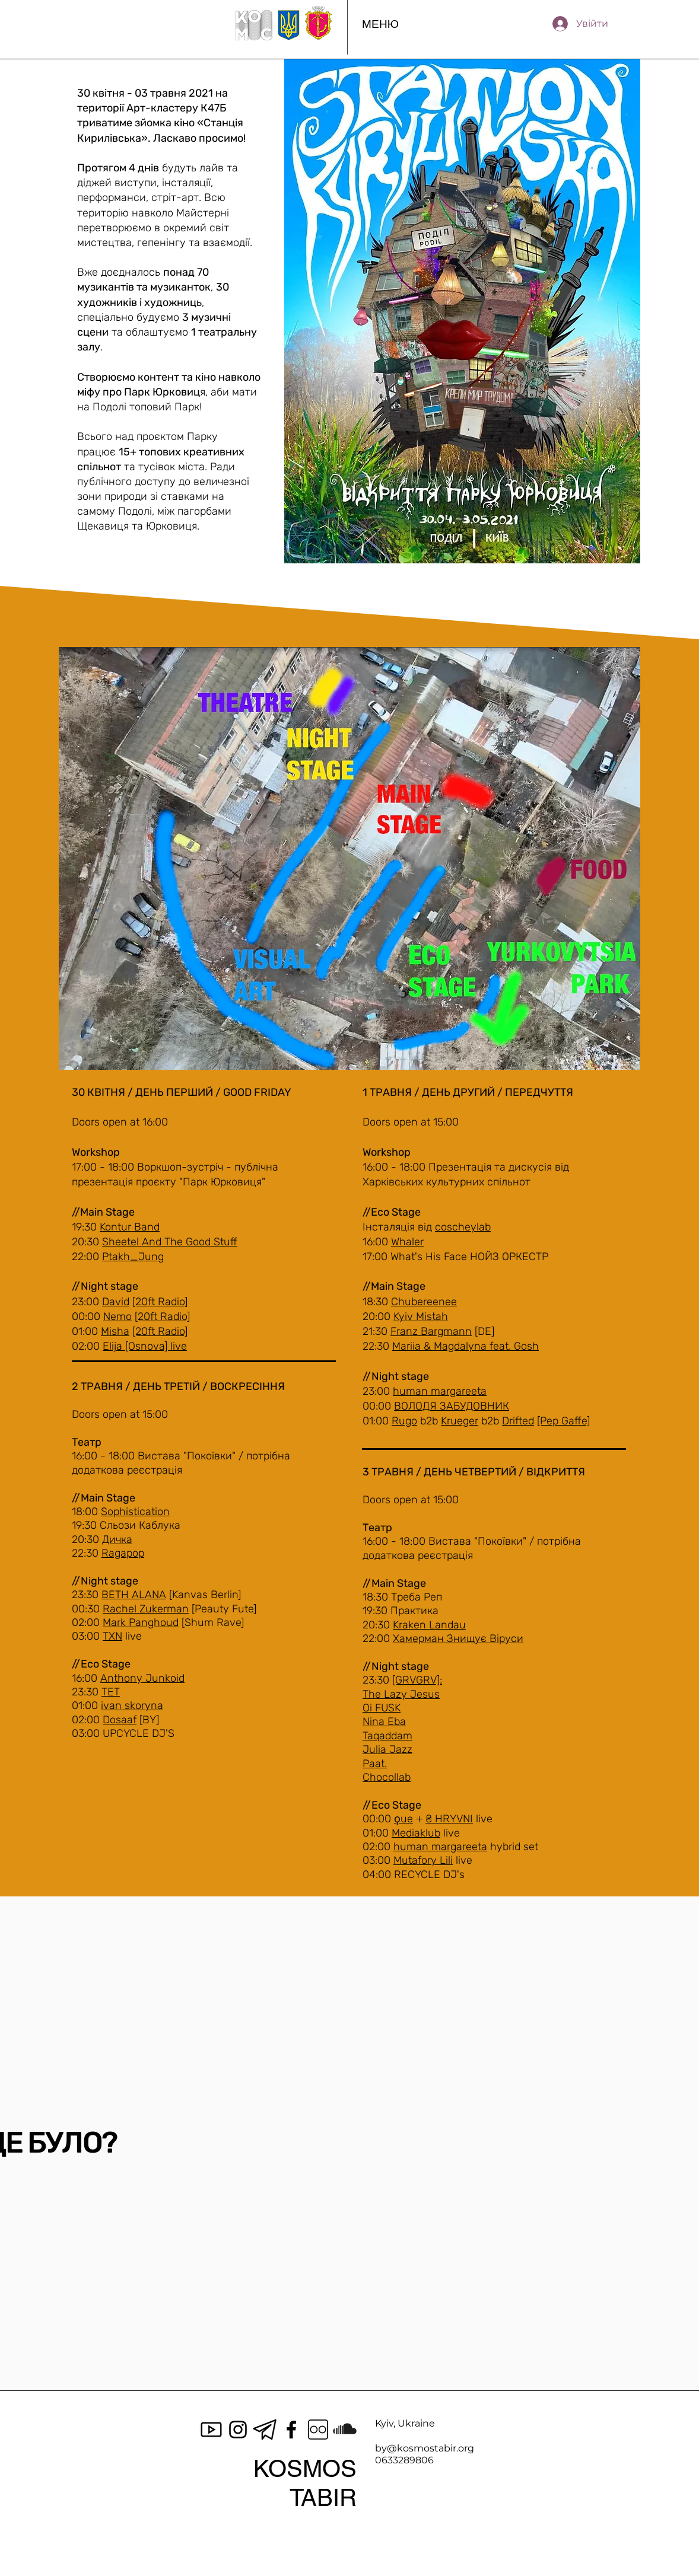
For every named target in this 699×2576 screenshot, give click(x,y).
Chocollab (387, 1777)
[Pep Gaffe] (563, 1420)
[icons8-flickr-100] (318, 2429)
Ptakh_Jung (133, 1256)
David (115, 1301)
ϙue (403, 1818)
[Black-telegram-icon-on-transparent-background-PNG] (265, 2429)
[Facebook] (291, 2429)
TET (110, 1691)
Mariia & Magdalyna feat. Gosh (465, 1346)
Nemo (117, 1316)
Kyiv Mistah (420, 1316)
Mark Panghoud (141, 1622)
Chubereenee (424, 1301)
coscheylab (463, 1226)
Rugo (404, 1420)
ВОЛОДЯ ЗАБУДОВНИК (451, 1406)
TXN (112, 1636)
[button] (380, 24)
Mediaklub (416, 1832)
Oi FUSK (382, 1707)
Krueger (459, 1420)
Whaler (407, 1241)
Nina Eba (384, 1721)
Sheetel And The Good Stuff (169, 1241)
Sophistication (135, 1511)
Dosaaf (119, 1719)
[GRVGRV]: (417, 1679)
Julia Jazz (387, 1749)
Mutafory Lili (423, 1860)
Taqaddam (387, 1735)
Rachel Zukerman (146, 1608)
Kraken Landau (429, 1624)
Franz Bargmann (431, 1331)
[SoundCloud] (345, 2429)
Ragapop (122, 1553)
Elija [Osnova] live (145, 1346)
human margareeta (440, 1391)
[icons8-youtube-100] (211, 2429)
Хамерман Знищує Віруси (458, 1638)
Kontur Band (130, 1226)
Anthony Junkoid (142, 1678)
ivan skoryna (132, 1705)
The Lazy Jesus (401, 1694)
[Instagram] (238, 2429)
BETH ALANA (133, 1594)
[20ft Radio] (160, 1301)
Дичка (117, 1539)
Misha (115, 1331)
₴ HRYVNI (449, 1818)
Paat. (375, 1763)
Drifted (518, 1420)
